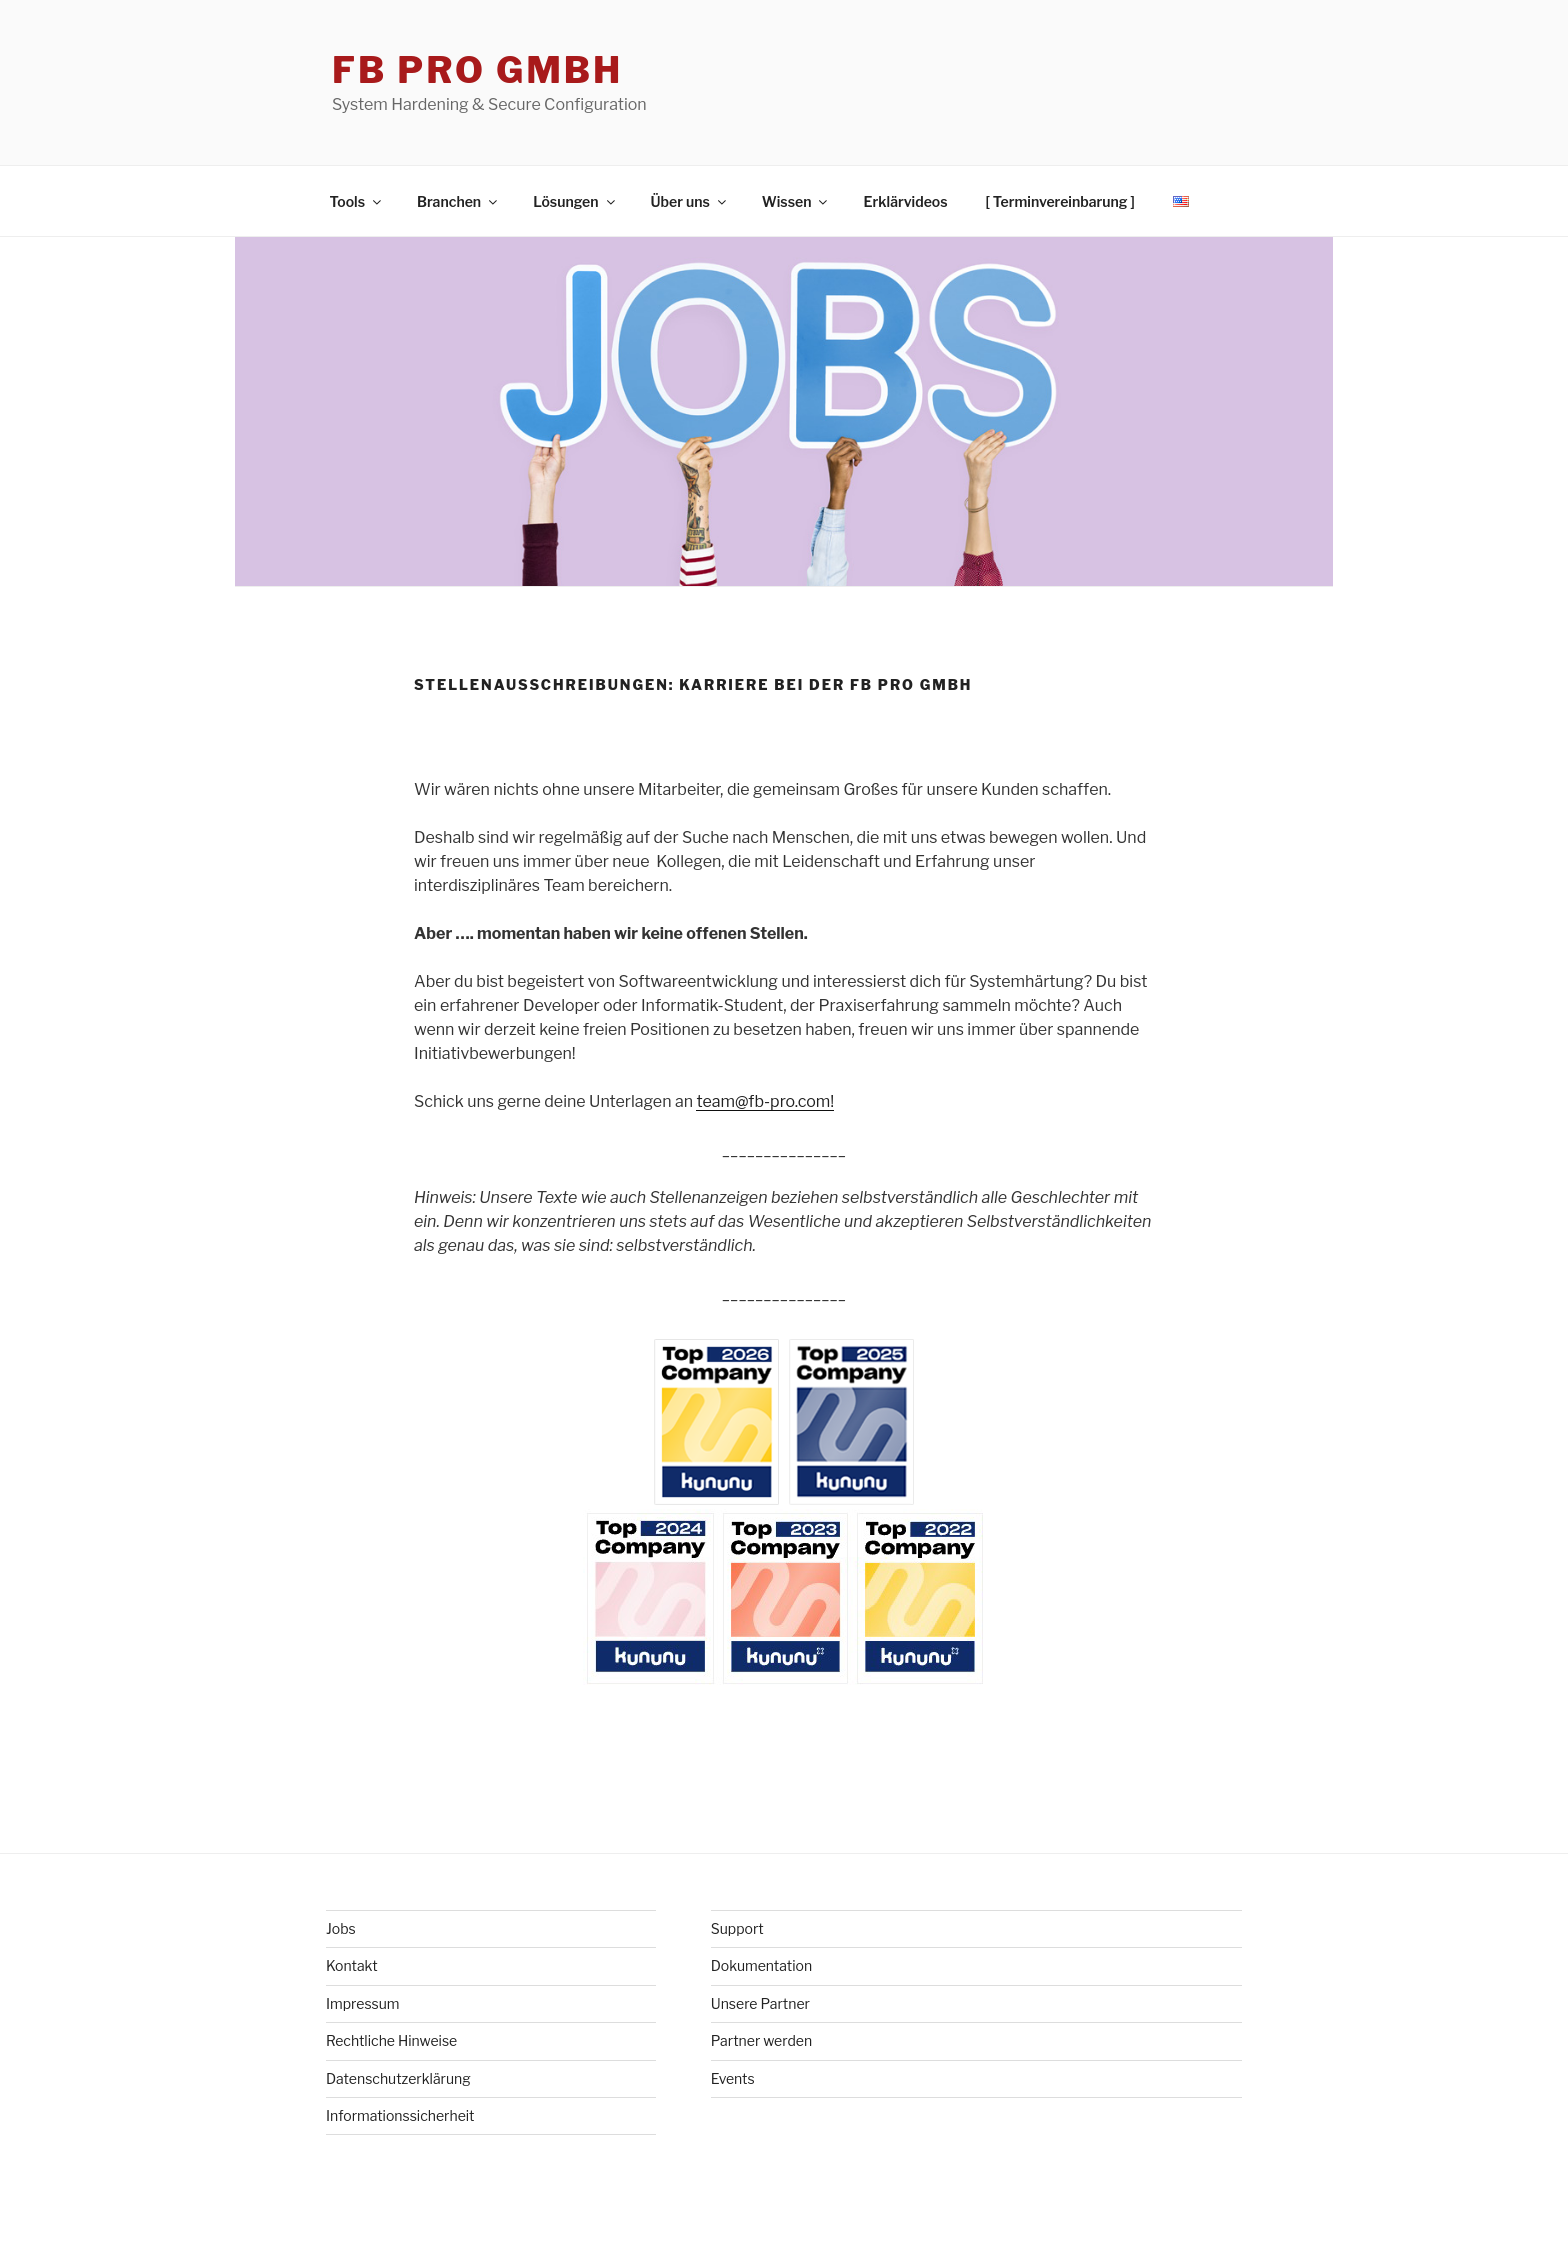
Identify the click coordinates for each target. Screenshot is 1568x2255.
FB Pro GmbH (477, 70)
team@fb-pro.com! (765, 1101)
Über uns (690, 201)
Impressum (363, 2003)
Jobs (341, 1928)
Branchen (458, 201)
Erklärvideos (905, 201)
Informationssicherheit (400, 2115)
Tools (357, 201)
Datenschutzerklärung (398, 2078)
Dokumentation (761, 1965)
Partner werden (761, 2040)
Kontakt (352, 1965)
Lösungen (575, 201)
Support (737, 1928)
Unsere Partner (760, 2003)
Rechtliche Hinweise (391, 2040)
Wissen (796, 201)
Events (733, 2078)
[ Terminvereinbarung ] (1060, 201)
